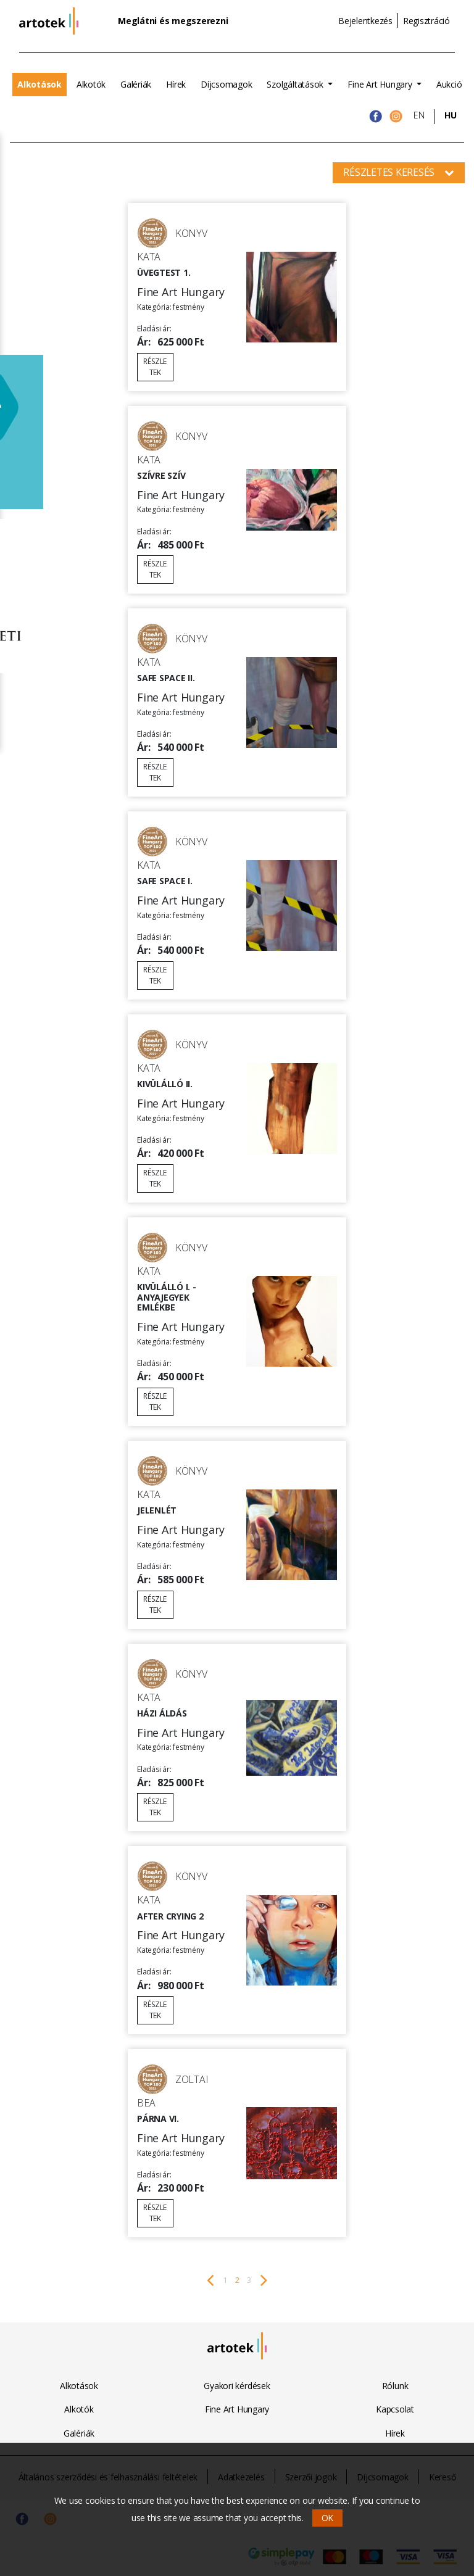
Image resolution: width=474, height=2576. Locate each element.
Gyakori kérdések (237, 2386)
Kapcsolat (395, 2409)
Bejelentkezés (365, 21)
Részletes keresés (398, 172)
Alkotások (39, 84)
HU (450, 115)
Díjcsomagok (226, 84)
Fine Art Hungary (380, 84)
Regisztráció (426, 21)
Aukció (449, 84)
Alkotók (91, 84)
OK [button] (328, 2518)
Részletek (155, 367)
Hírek (176, 84)
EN (419, 115)
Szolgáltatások (296, 84)
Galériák (135, 84)
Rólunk (395, 2386)
